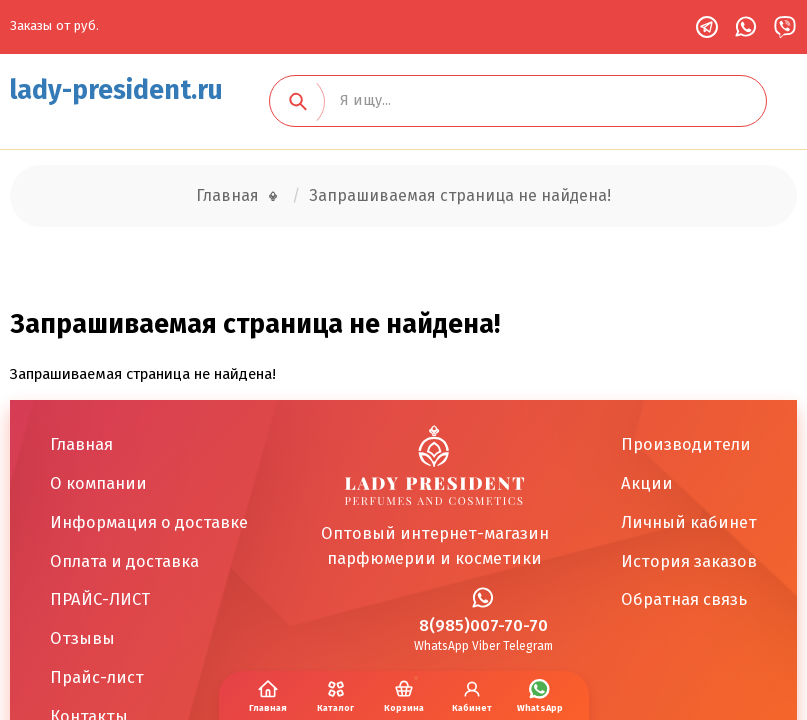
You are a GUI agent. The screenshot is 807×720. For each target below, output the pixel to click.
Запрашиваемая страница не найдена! (460, 195)
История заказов (689, 561)
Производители (686, 444)
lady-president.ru (116, 90)
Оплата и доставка (124, 561)
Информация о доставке (149, 522)
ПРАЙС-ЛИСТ (100, 599)
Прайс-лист (97, 677)
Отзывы (82, 638)
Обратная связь (684, 599)
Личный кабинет (689, 522)
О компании (98, 483)
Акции (647, 483)
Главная (227, 195)
